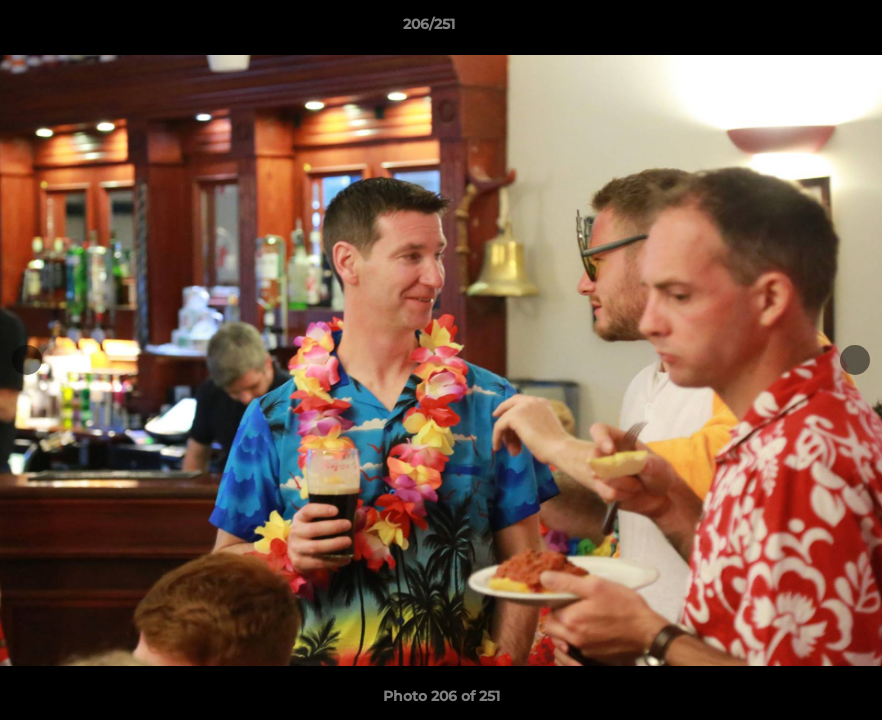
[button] (798, 29)
